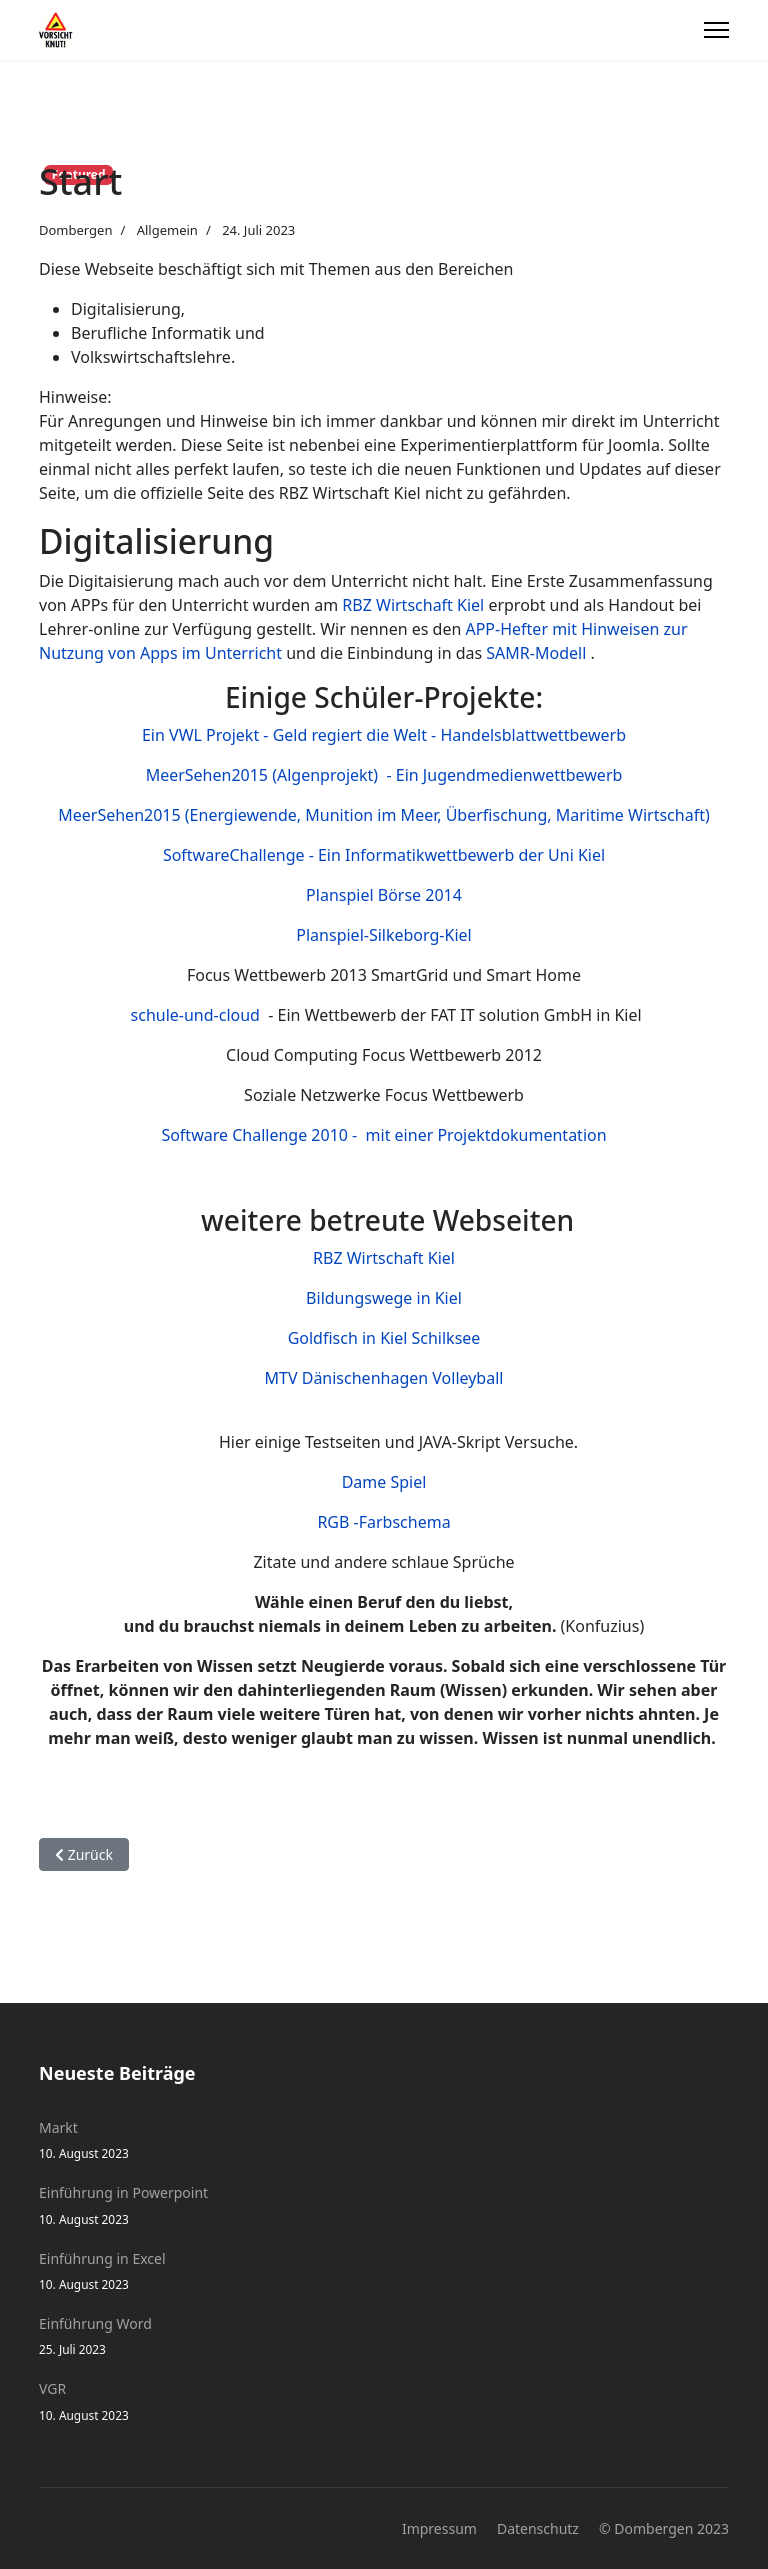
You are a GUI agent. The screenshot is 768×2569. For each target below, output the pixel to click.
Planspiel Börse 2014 (384, 895)
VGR (384, 2401)
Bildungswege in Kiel (384, 1298)
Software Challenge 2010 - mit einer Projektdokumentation (383, 1135)
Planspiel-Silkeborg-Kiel (383, 935)
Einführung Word (384, 2336)
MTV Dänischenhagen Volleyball (384, 1378)
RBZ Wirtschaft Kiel (413, 605)
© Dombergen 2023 (664, 2528)
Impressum (439, 2528)
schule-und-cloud (200, 1015)
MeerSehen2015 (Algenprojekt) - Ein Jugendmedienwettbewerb (384, 775)
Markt (384, 2140)
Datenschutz (538, 2528)
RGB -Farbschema (383, 1522)
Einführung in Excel (384, 2271)
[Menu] (716, 30)
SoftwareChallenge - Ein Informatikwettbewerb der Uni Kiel (384, 855)
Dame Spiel (384, 1482)
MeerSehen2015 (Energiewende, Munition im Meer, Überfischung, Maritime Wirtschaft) (383, 815)
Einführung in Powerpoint (384, 2205)
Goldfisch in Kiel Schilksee (384, 1338)
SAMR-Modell (536, 653)
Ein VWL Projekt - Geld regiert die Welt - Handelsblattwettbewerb (384, 735)
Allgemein (167, 230)
